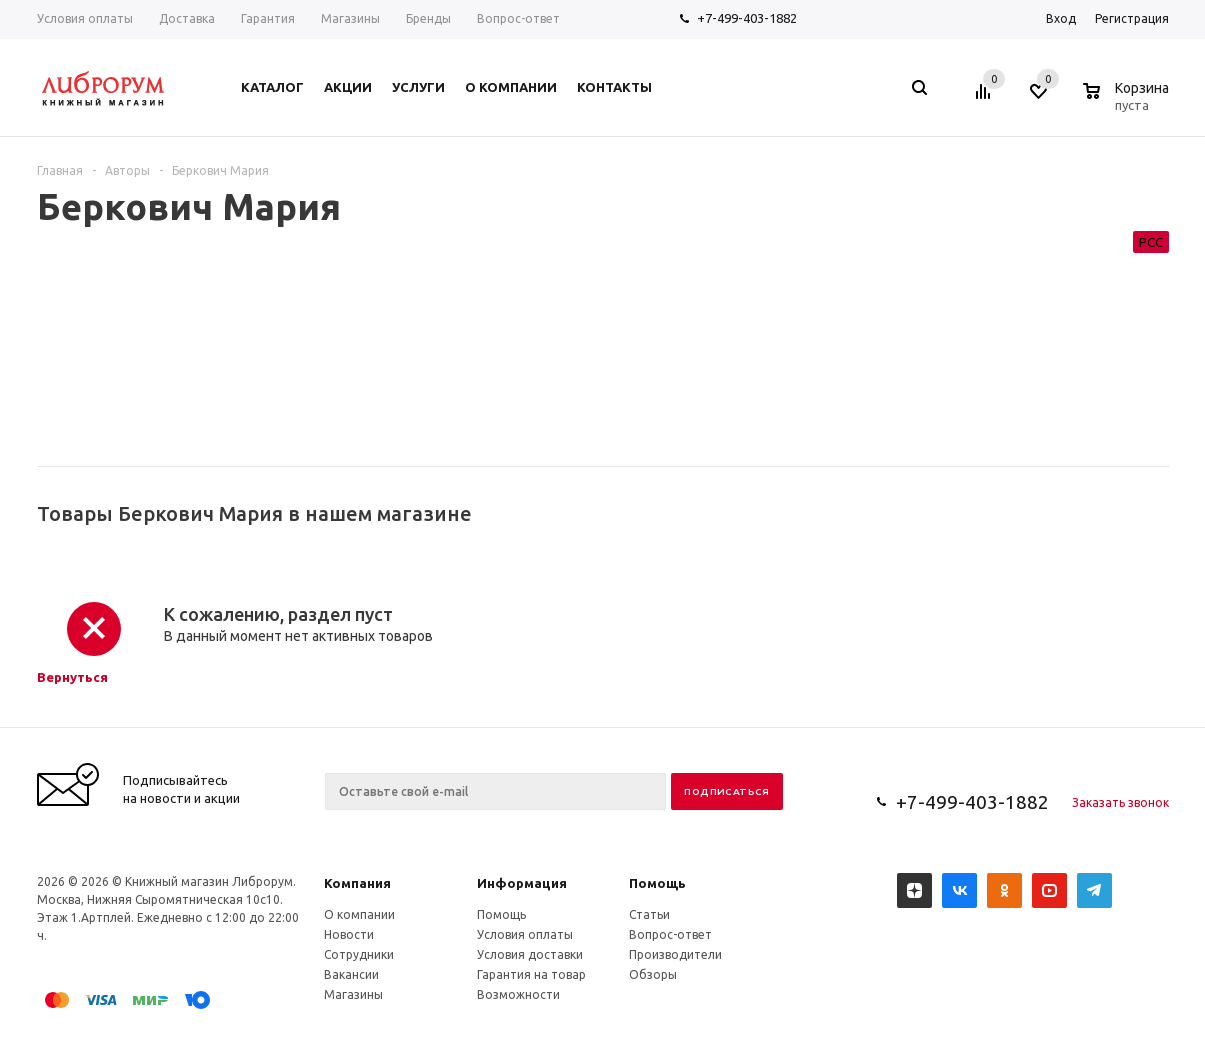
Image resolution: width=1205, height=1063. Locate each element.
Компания (357, 883)
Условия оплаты (525, 934)
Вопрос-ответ (670, 934)
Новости (349, 934)
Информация (522, 883)
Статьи (649, 914)
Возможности (518, 994)
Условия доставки (530, 954)
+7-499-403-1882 (747, 18)
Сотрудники (359, 954)
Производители (675, 954)
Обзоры (653, 974)
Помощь (657, 883)
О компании (359, 914)
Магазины (353, 994)
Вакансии (351, 974)
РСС (1151, 242)
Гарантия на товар (531, 974)
